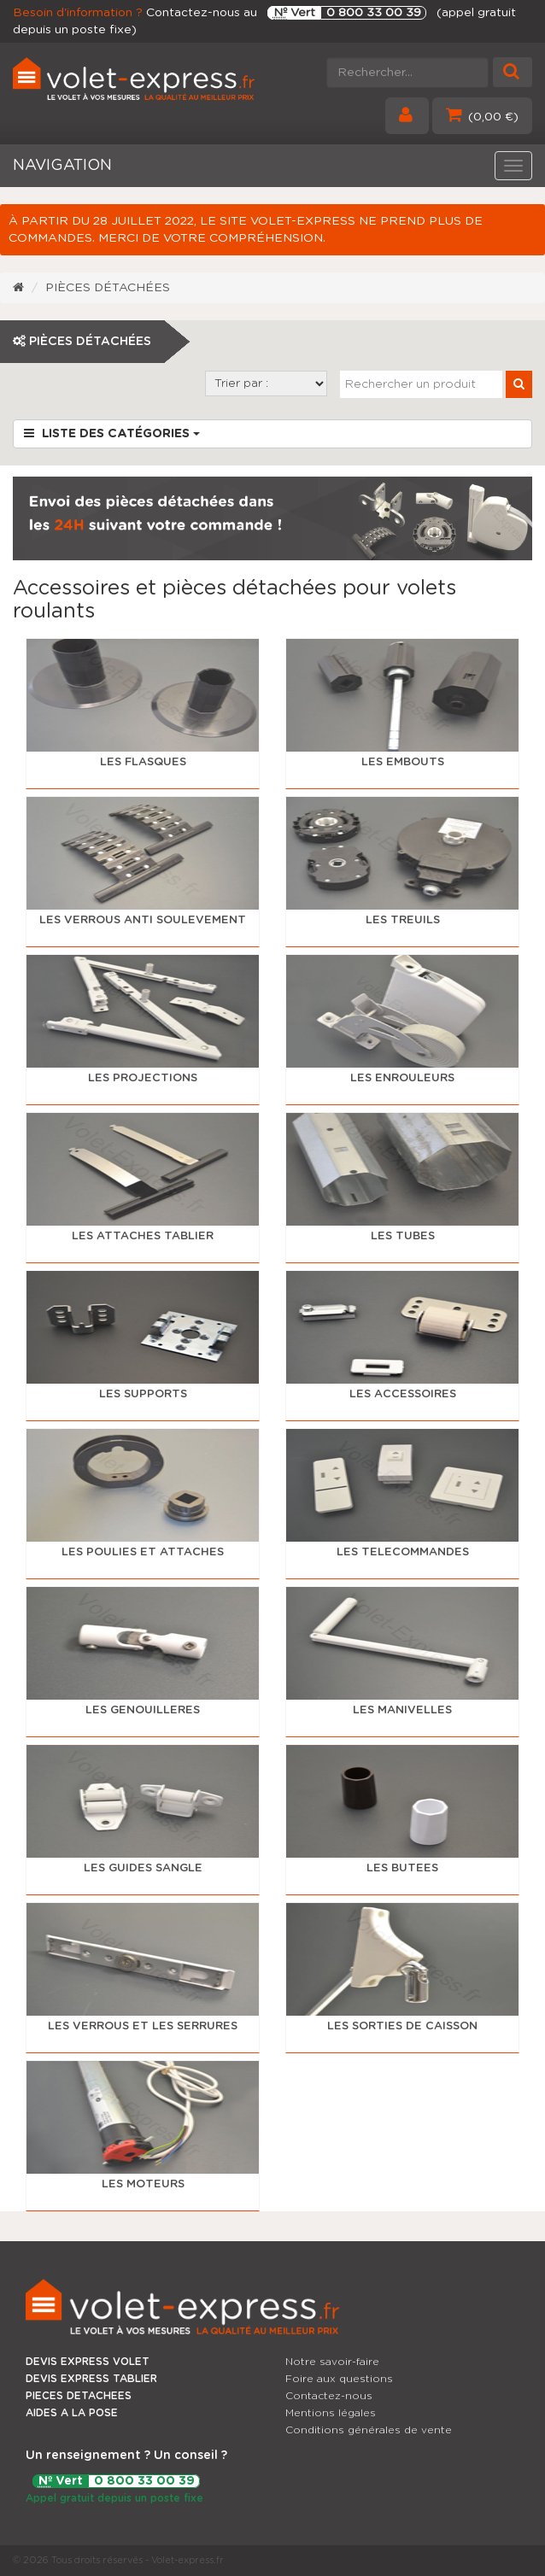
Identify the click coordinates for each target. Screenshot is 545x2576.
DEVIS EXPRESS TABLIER (91, 2379)
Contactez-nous (328, 2396)
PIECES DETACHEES (79, 2396)
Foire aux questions (339, 2379)
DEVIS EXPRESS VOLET (87, 2361)
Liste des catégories (112, 433)
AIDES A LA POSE (72, 2413)
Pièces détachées (107, 288)
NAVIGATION (62, 165)
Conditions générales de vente (368, 2430)
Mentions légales (330, 2413)
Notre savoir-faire (332, 2361)
